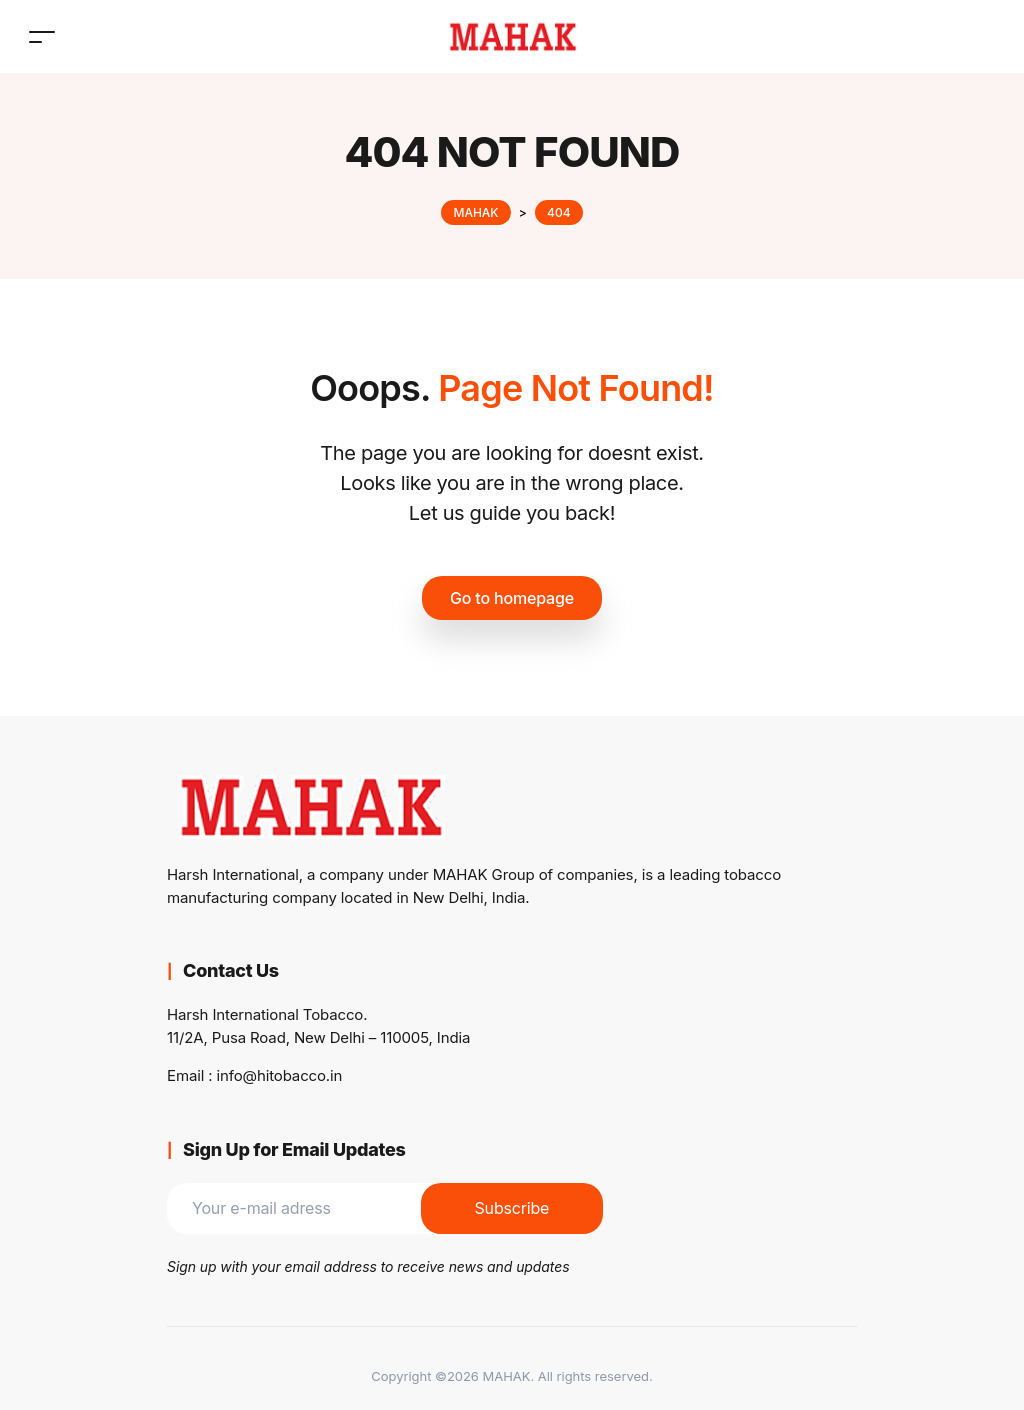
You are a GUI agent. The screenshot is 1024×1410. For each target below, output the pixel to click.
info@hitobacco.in (280, 1075)
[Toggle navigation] (42, 36)
